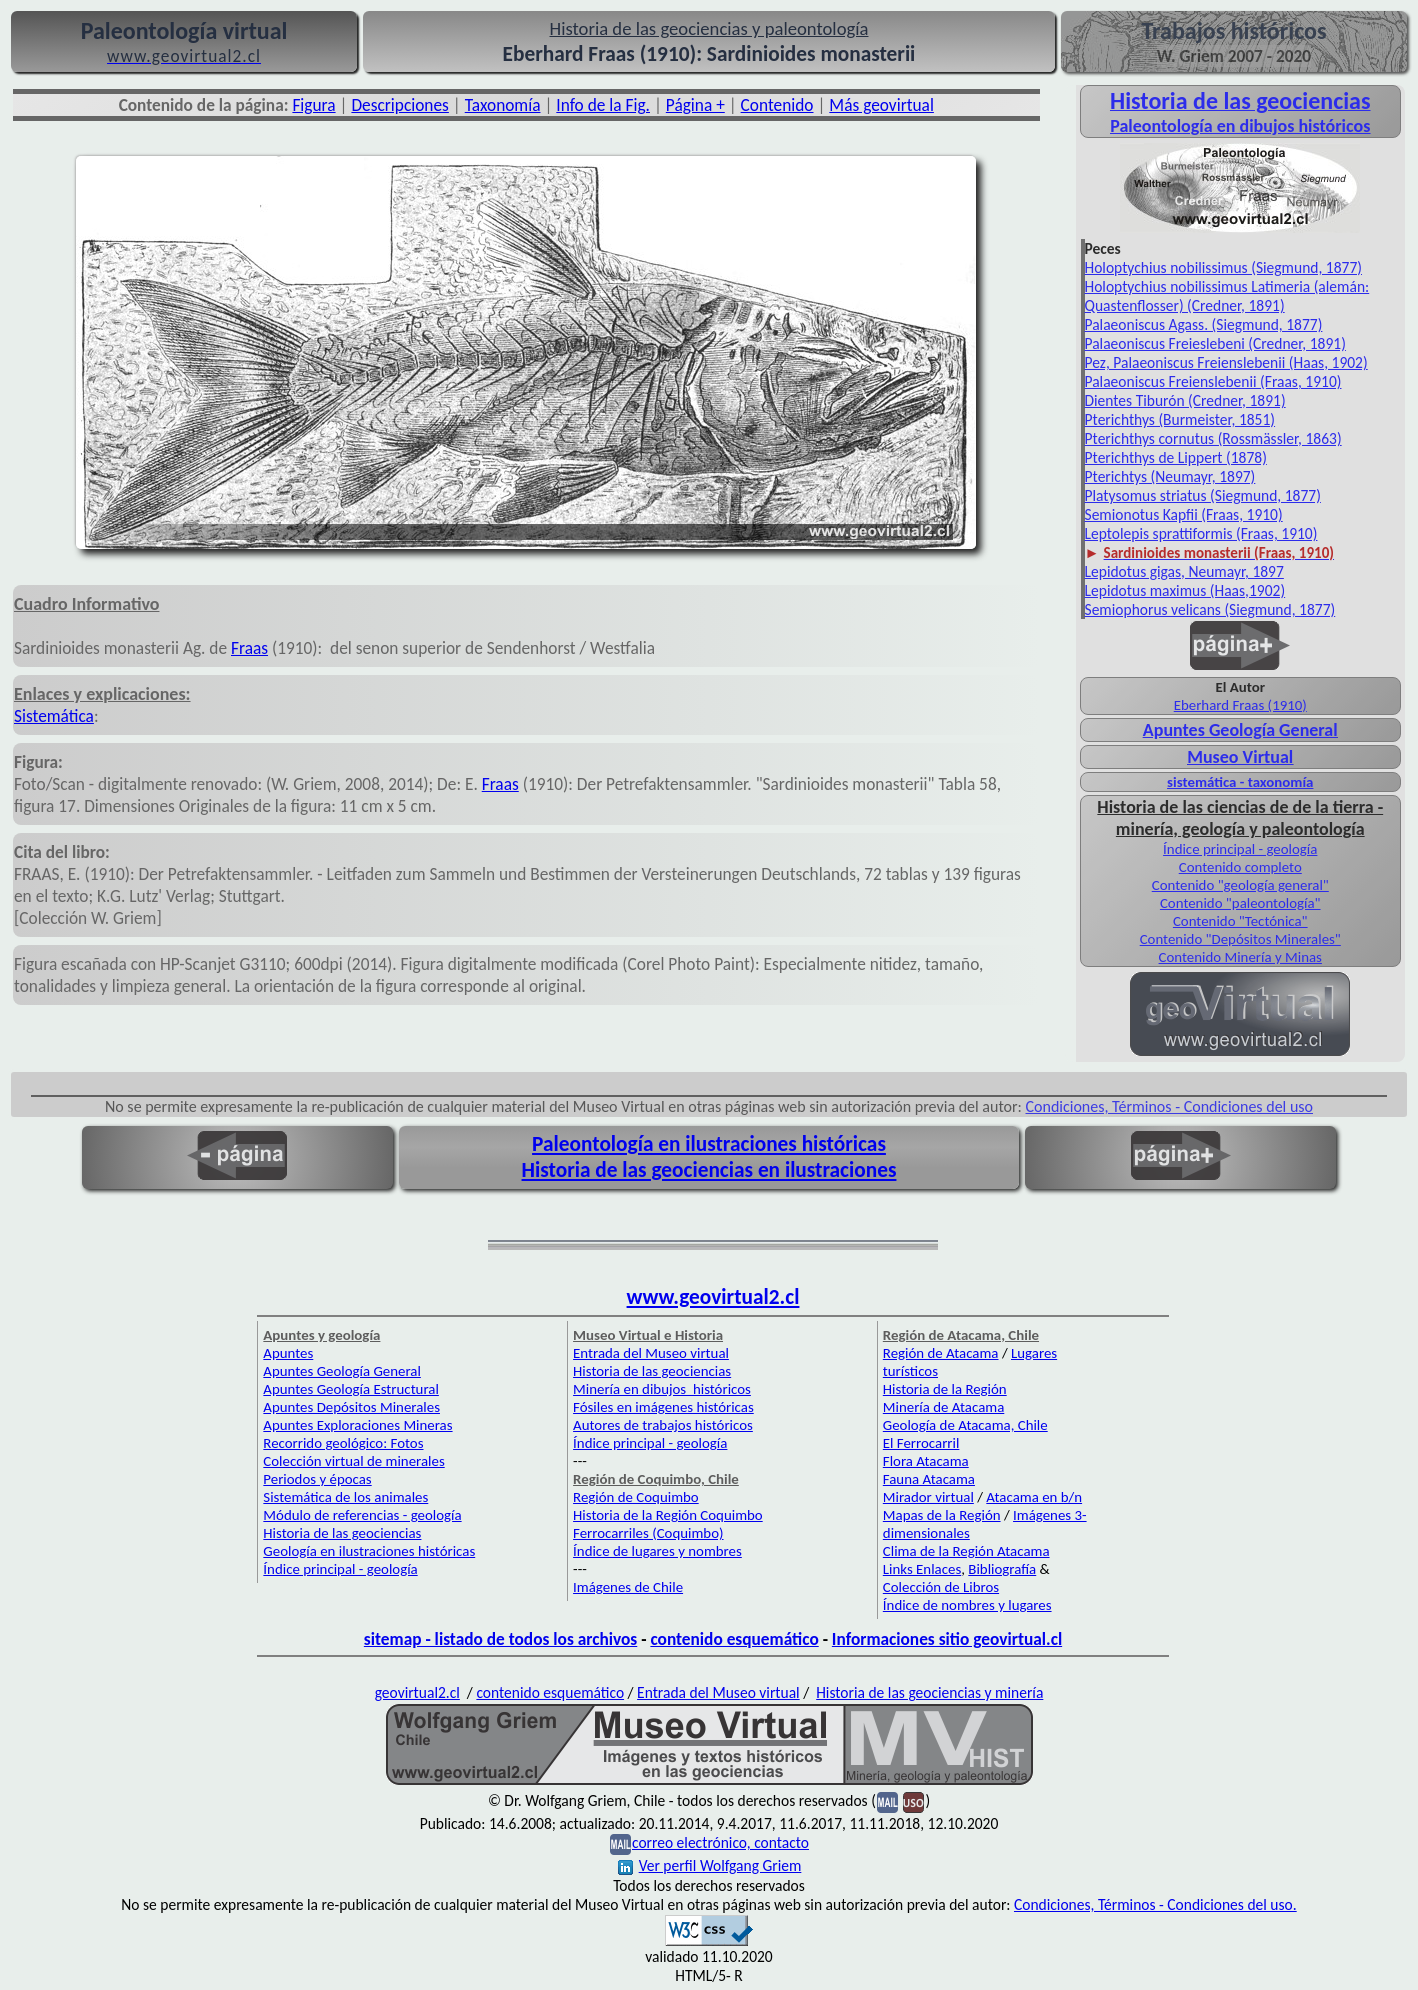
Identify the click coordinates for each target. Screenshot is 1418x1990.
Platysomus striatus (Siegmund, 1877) (1203, 495)
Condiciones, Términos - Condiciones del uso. (1155, 1904)
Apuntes (288, 1353)
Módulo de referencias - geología (362, 1515)
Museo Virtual (1240, 757)
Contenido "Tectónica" (1240, 921)
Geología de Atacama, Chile (965, 1425)
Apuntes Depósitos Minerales (351, 1407)
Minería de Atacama (943, 1407)
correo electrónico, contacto (720, 1842)
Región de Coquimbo (636, 1497)
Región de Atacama (941, 1353)
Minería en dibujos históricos (662, 1389)
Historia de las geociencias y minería (929, 1692)
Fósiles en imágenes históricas (663, 1407)
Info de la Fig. (603, 105)
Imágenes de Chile (628, 1587)
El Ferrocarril (921, 1443)
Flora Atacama (926, 1461)
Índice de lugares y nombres (657, 1551)
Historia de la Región (945, 1389)
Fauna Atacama (929, 1479)
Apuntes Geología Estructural (351, 1389)
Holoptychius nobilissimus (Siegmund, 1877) (1224, 267)
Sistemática (54, 716)
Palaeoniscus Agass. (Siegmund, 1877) (1204, 324)
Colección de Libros (941, 1587)
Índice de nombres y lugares (967, 1605)
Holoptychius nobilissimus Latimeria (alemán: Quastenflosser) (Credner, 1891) (1227, 296)
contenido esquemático (734, 1639)
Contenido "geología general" (1240, 885)
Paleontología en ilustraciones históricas (709, 1144)
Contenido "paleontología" (1240, 903)
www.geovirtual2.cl (713, 1297)
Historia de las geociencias (342, 1533)
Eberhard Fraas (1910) (1240, 705)
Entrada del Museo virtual (651, 1353)
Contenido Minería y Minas (1240, 957)
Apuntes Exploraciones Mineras (357, 1425)
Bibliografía (1002, 1569)
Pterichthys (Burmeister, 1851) (1180, 419)
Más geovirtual (881, 105)
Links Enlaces (922, 1569)
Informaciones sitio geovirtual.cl (947, 1639)
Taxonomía (503, 105)
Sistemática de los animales (345, 1497)
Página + (695, 105)
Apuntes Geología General (1240, 730)
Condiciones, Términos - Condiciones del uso (1170, 1106)
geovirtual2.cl (417, 1692)
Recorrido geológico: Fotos (343, 1443)
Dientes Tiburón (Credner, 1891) (1185, 400)
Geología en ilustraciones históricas (369, 1551)
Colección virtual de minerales (353, 1461)
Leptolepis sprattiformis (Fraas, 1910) (1201, 533)
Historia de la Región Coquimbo (668, 1515)
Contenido (777, 105)
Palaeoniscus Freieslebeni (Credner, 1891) (1215, 343)
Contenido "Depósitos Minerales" (1240, 939)
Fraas (249, 648)
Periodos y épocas (317, 1479)
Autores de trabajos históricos (663, 1425)
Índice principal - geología (1240, 849)
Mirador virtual (928, 1497)
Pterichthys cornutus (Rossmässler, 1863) (1213, 438)
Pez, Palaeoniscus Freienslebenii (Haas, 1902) (1226, 362)
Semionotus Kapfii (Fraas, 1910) (1184, 514)
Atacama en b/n (1034, 1497)
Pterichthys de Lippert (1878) (1176, 457)
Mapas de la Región (942, 1515)
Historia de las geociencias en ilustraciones (709, 1170)
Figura (313, 105)
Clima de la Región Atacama (966, 1551)
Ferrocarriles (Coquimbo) (648, 1533)
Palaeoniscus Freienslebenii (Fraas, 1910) (1213, 381)
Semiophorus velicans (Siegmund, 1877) (1210, 609)
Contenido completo (1240, 867)
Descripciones (399, 105)
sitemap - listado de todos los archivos (500, 1639)
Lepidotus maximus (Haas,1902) (1185, 590)
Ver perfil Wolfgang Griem (710, 1865)
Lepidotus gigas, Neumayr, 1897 (1184, 571)
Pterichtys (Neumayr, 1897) (1170, 476)
